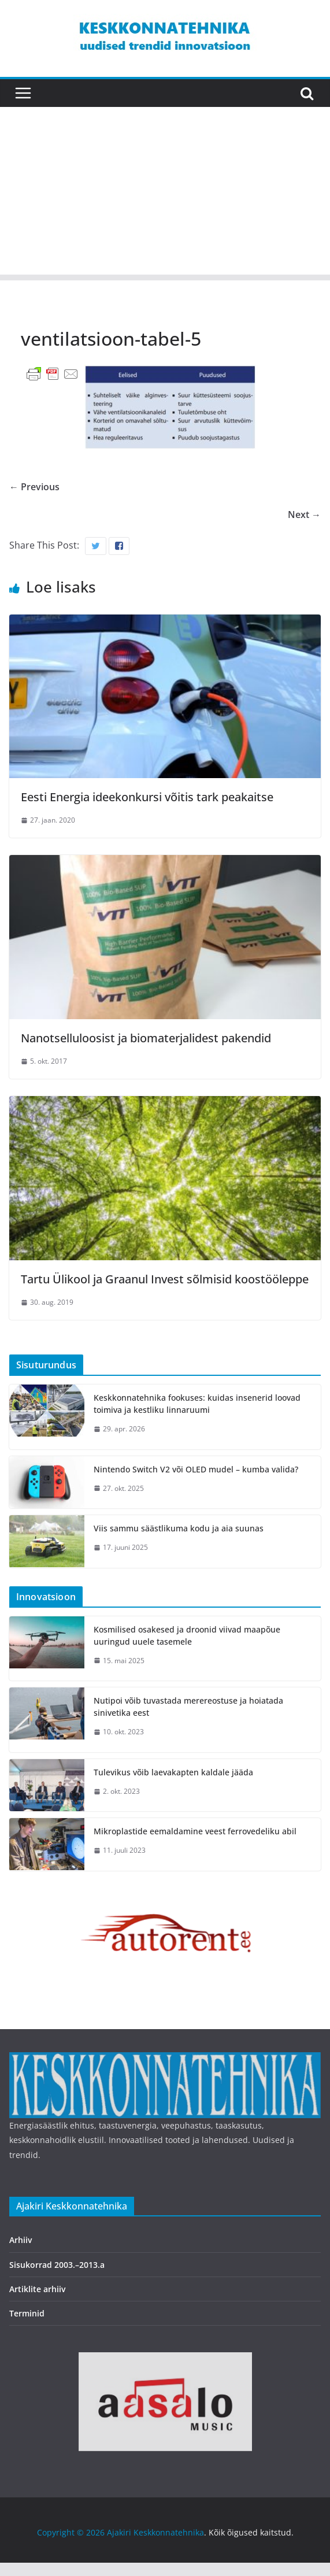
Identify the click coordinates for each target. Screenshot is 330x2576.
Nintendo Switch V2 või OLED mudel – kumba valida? (196, 1469)
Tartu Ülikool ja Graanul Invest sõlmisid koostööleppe (165, 1279)
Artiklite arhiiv (37, 2288)
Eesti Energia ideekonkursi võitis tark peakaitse (147, 797)
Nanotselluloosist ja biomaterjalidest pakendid (146, 1038)
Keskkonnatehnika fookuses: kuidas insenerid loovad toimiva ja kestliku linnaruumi (197, 1403)
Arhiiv (20, 2239)
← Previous (34, 486)
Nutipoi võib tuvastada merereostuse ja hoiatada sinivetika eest (188, 1706)
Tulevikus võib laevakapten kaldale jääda (173, 1772)
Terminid (27, 2313)
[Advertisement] (165, 194)
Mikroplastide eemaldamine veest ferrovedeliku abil (195, 1831)
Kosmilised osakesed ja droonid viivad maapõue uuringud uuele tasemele (187, 1635)
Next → (304, 514)
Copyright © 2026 (72, 2532)
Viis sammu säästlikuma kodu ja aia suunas (179, 1528)
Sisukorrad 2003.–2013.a (57, 2264)
